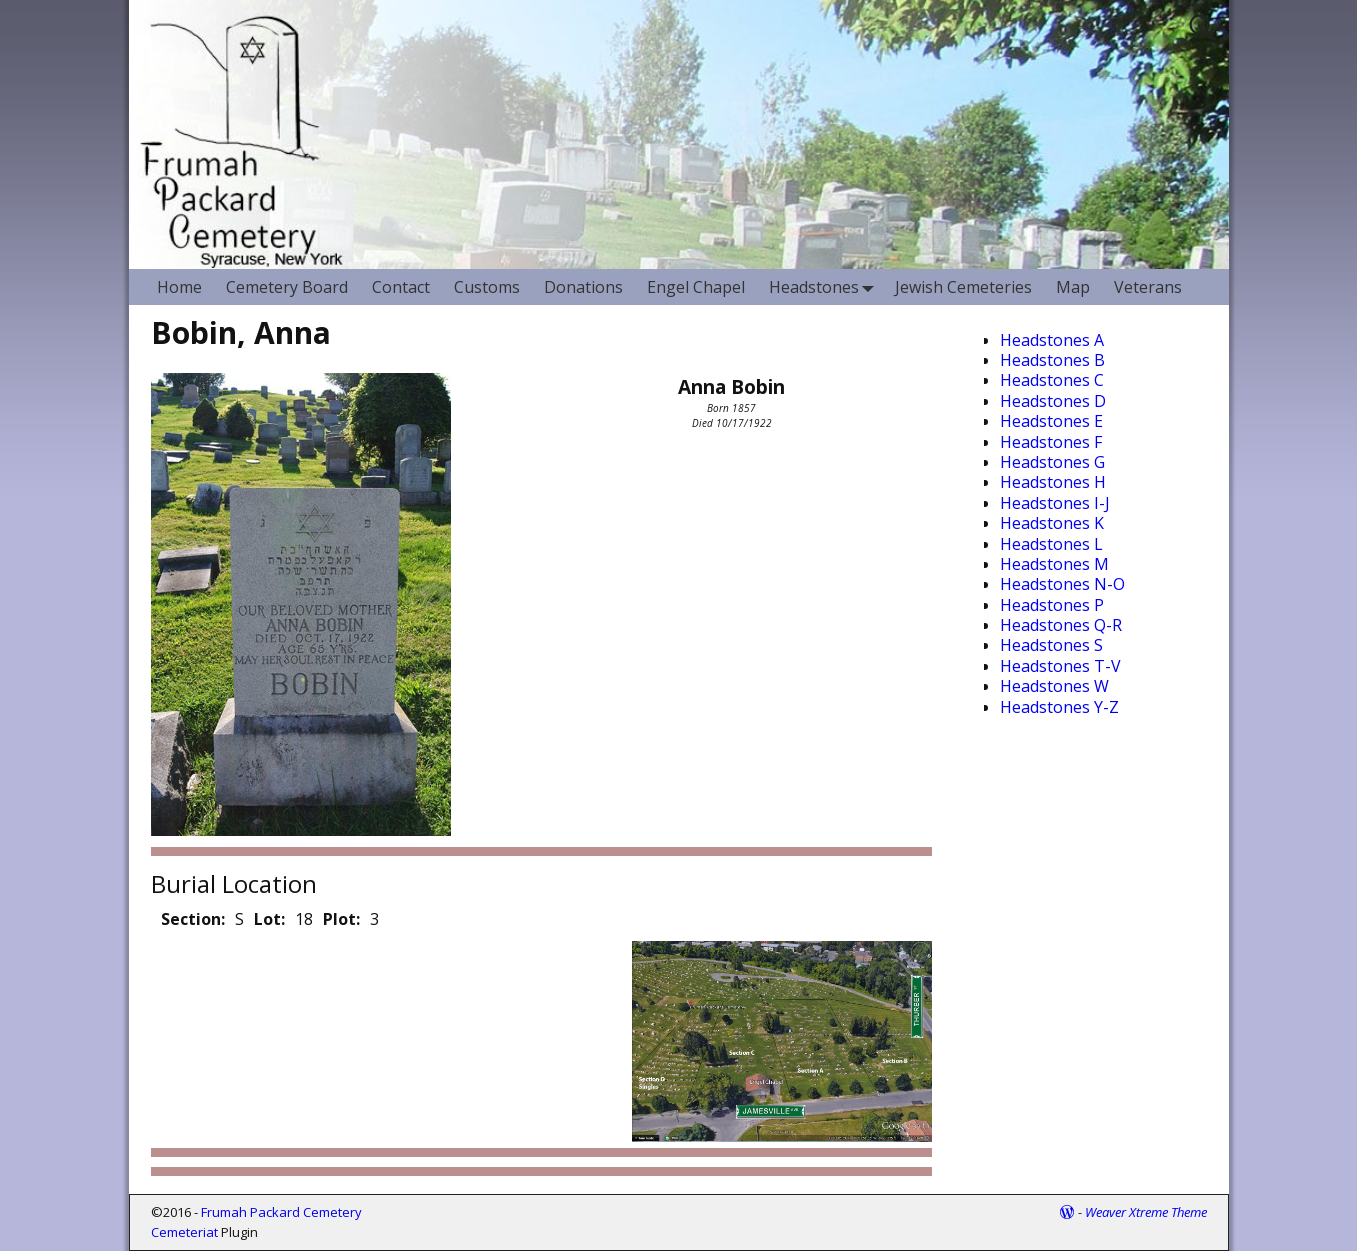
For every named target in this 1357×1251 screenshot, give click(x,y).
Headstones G (1052, 462)
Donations (583, 287)
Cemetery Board (287, 287)
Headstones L (1051, 544)
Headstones (826, 286)
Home (179, 287)
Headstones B (1052, 360)
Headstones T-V (1060, 666)
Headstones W (1054, 686)
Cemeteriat (184, 1232)
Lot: (269, 919)
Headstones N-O (1062, 584)
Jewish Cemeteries (963, 287)
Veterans (1148, 287)
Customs (487, 287)
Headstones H (1053, 482)
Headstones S (1051, 645)
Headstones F (1051, 442)
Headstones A (1052, 340)
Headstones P (1052, 605)
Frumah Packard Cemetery (281, 1212)
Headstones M (1054, 564)
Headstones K (1052, 523)
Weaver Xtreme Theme (1146, 1212)
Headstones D (1053, 401)
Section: (193, 919)
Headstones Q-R (1061, 625)
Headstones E (1051, 421)
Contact (401, 287)
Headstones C (1052, 380)
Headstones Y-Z (1059, 707)
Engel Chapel (696, 287)
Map (1073, 287)
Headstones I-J (1055, 503)
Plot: (341, 919)
